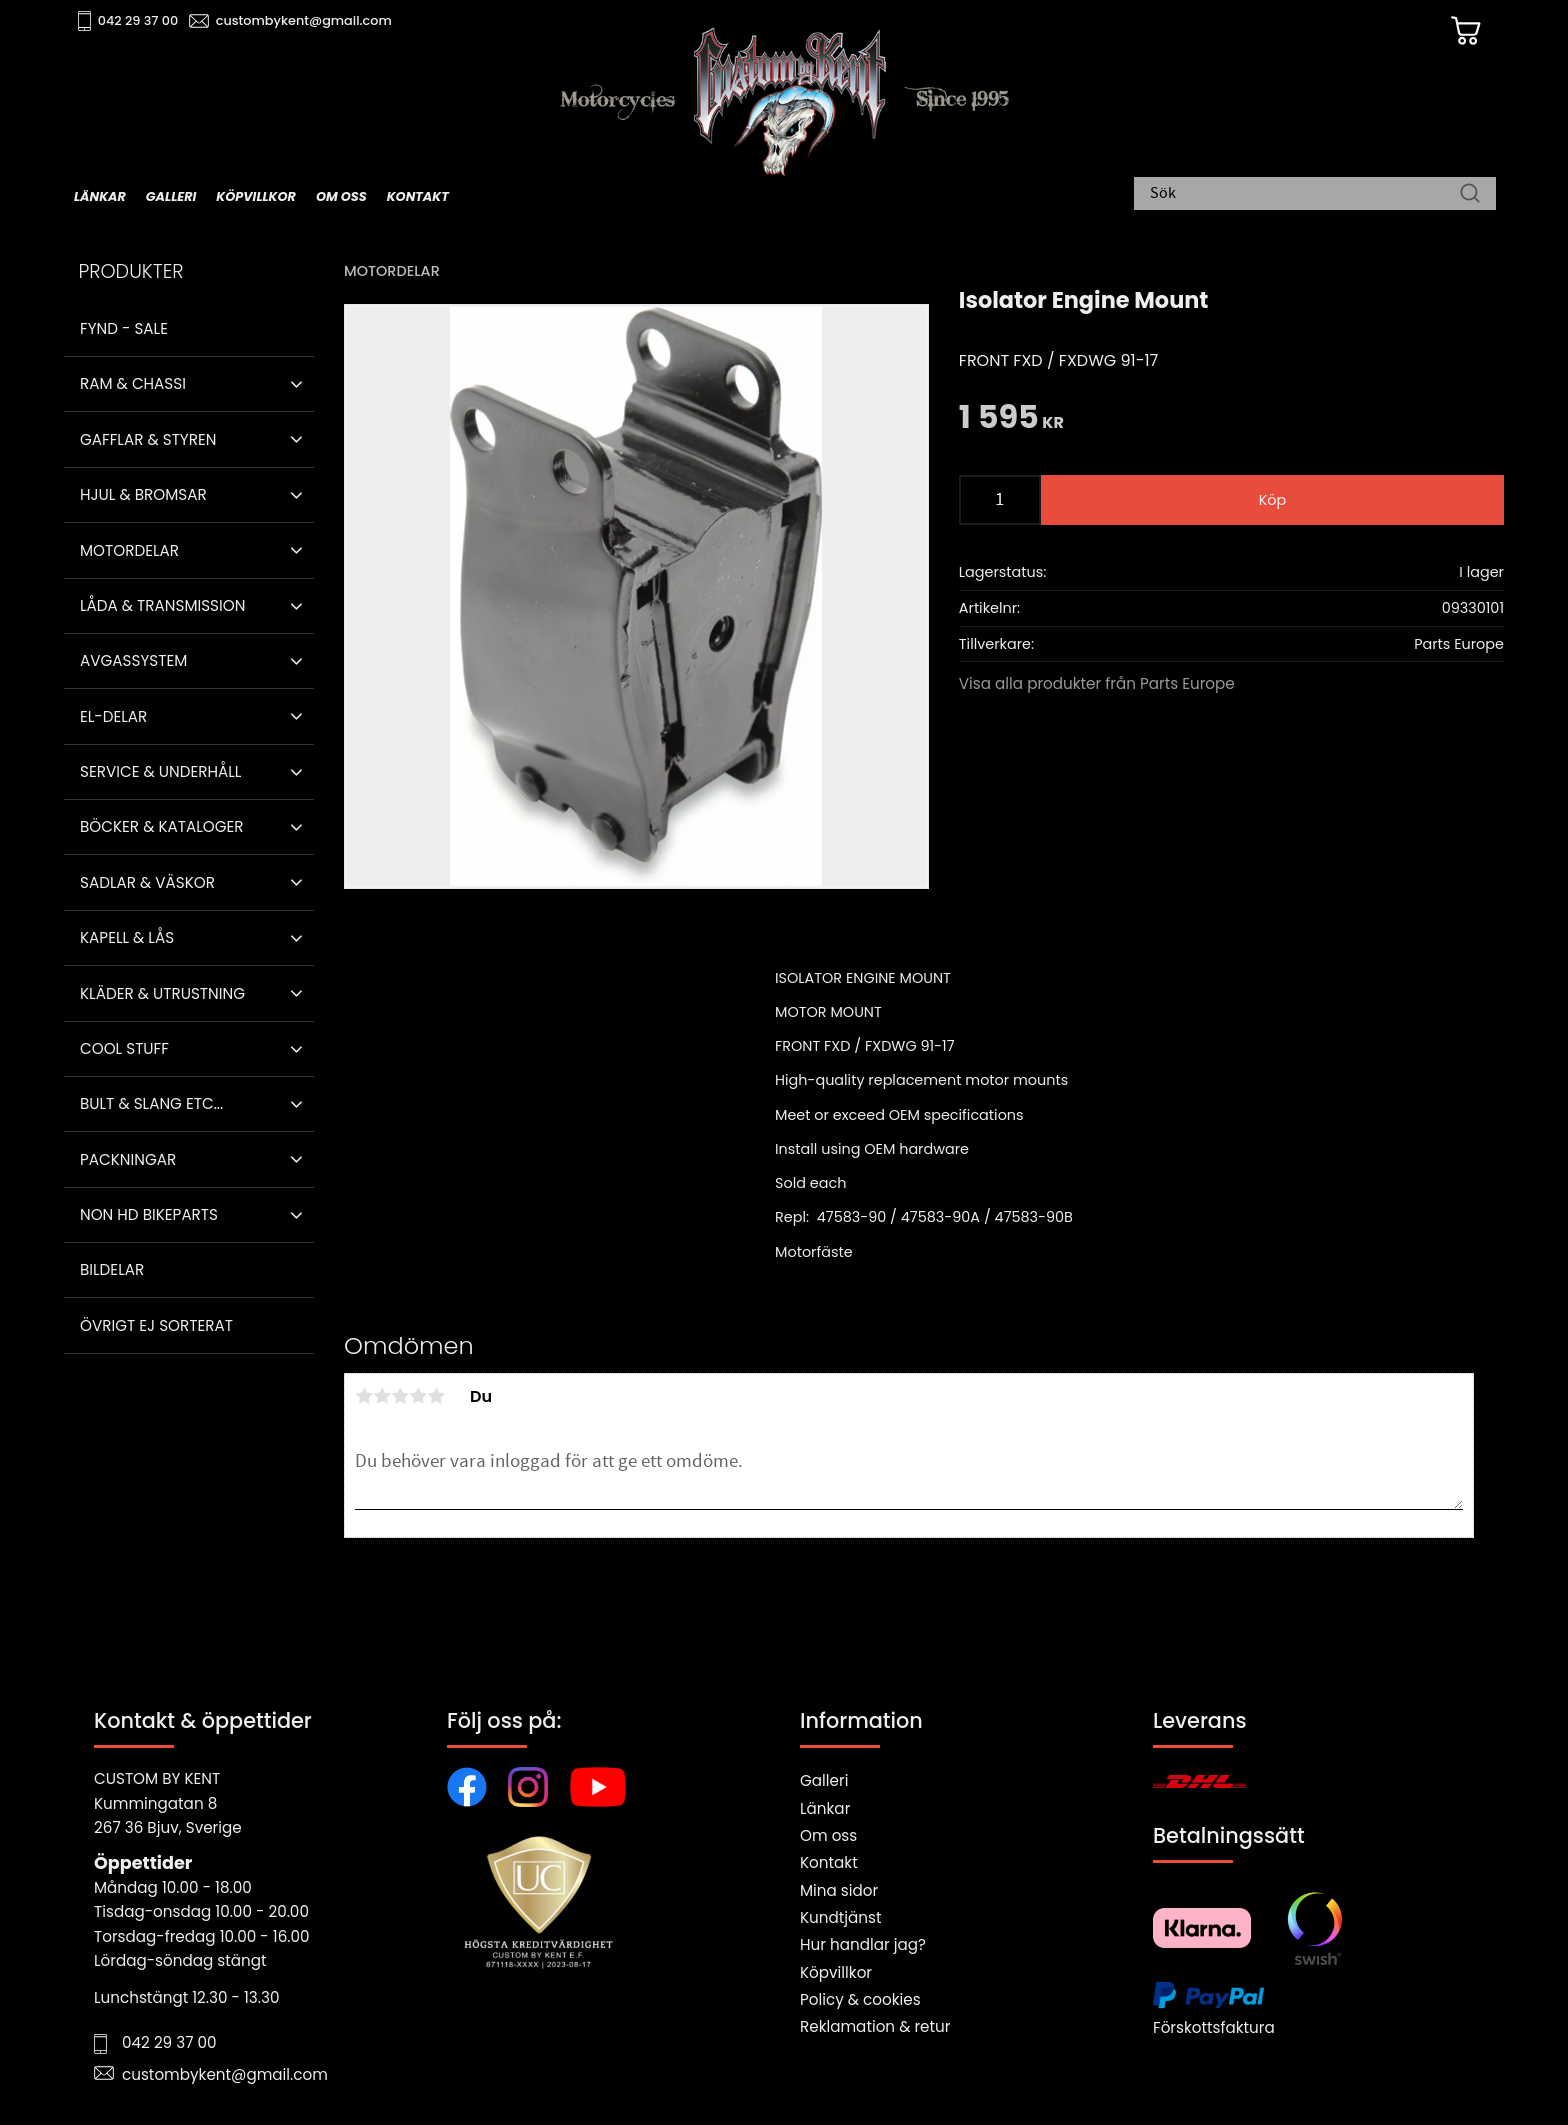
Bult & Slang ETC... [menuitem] (151, 1103)
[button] (296, 384)
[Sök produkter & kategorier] (1305, 195)
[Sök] (1470, 195)
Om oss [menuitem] (341, 196)
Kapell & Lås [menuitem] (127, 937)
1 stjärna (364, 1396)
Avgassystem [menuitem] (133, 660)
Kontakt (829, 1862)
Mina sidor (839, 1890)
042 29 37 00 (140, 20)
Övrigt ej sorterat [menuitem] (156, 1325)
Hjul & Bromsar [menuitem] (143, 494)
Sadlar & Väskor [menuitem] (147, 882)
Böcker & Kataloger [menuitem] (162, 826)
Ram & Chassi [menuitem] (133, 383)
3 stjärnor (400, 1396)
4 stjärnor (418, 1396)
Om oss (828, 1835)
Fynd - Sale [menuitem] (124, 328)
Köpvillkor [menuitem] (256, 196)
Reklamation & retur (875, 2026)
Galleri (824, 1780)
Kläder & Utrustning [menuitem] (162, 993)
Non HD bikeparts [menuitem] (149, 1214)
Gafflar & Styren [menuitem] (148, 439)
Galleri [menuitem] (171, 196)
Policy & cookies (860, 1999)
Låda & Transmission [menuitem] (162, 605)
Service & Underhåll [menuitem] (160, 771)
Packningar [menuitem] (128, 1159)
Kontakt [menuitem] (418, 196)
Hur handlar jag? (863, 1944)
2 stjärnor (382, 1396)
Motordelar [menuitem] (129, 550)
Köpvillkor (836, 1972)
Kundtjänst (841, 1917)
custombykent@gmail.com (306, 20)
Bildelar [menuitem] (112, 1269)
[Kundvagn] (1463, 31)
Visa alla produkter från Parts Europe (1097, 683)
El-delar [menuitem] (113, 716)
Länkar (825, 1808)
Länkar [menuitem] (100, 196)
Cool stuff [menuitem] (124, 1048)
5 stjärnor (436, 1396)
